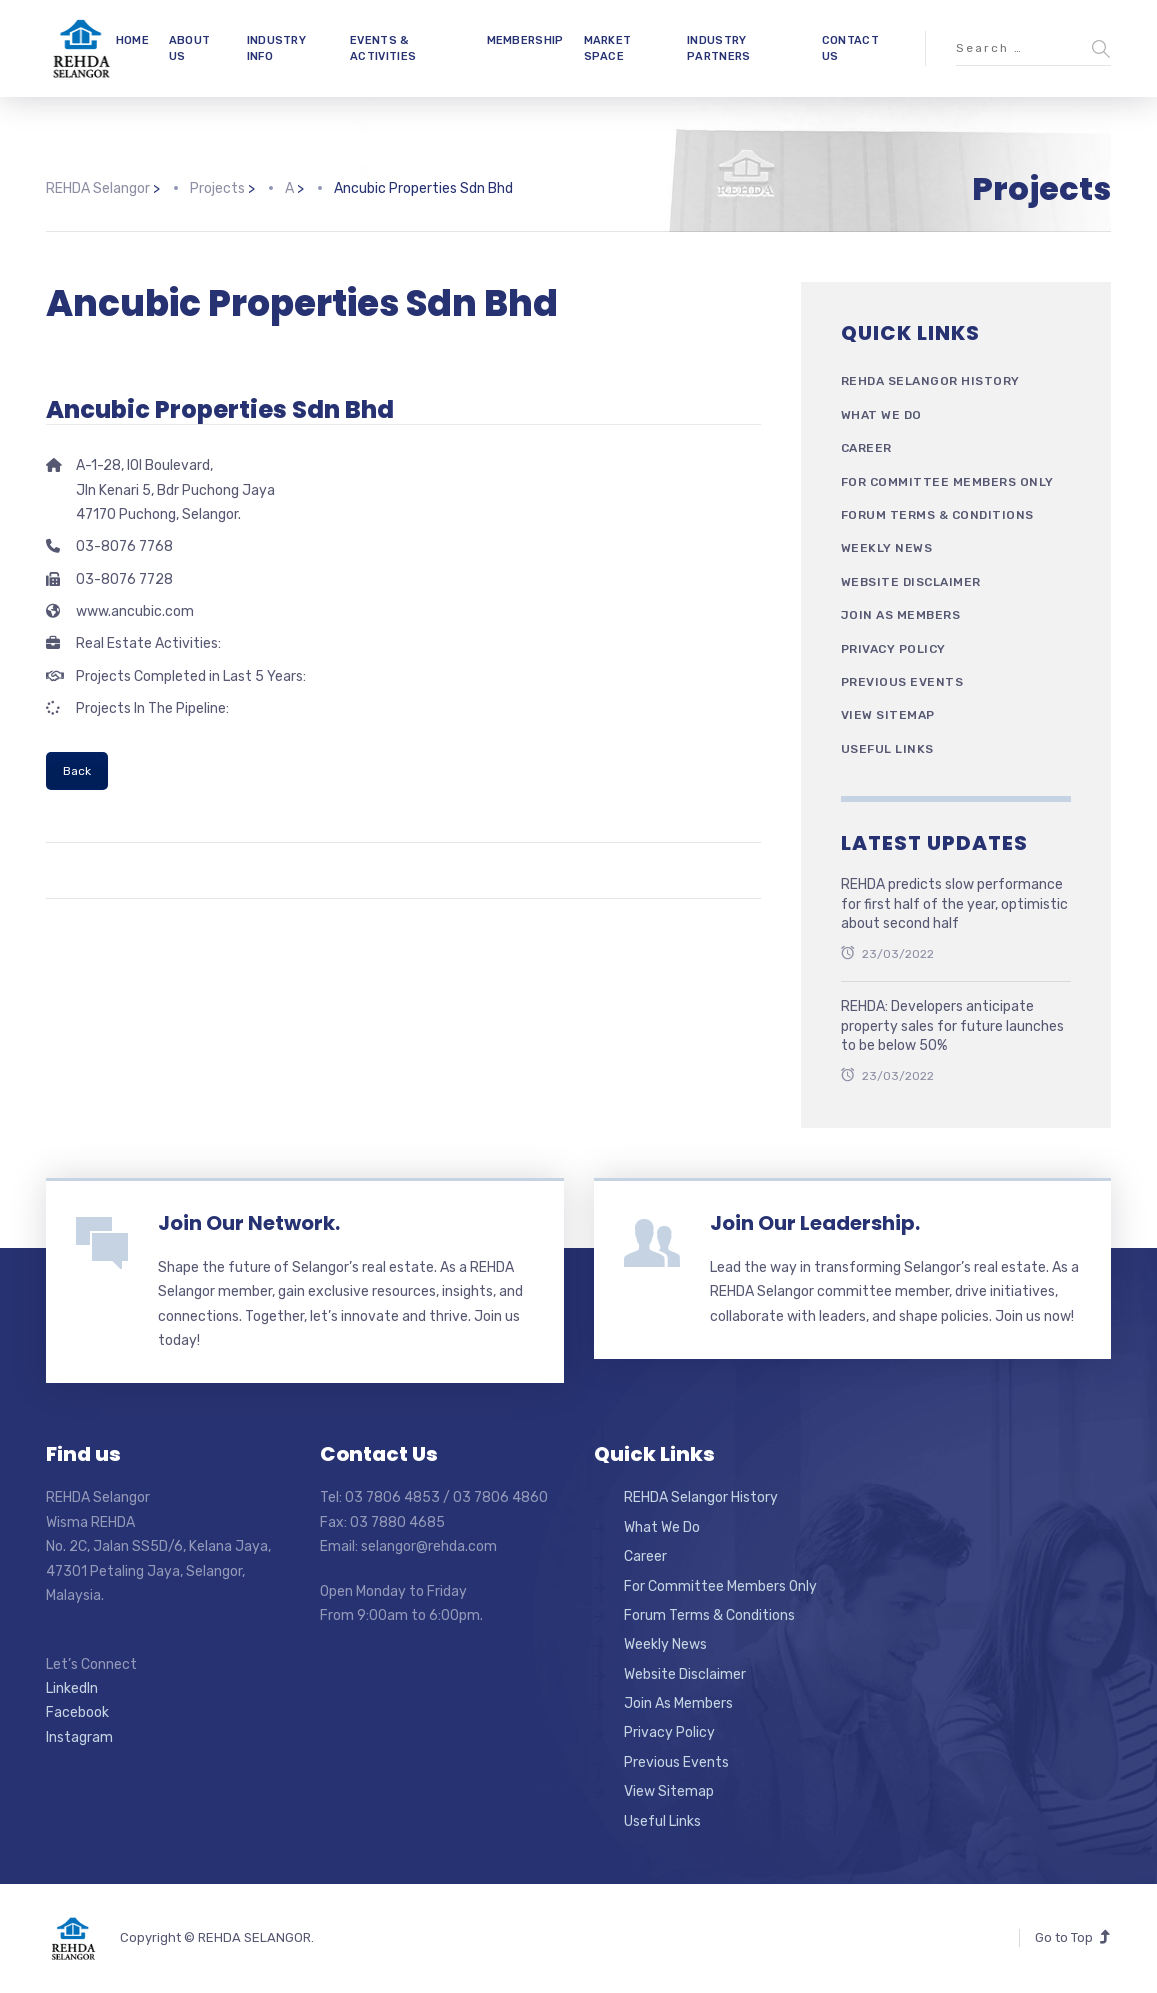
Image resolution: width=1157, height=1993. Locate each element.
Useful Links (887, 749)
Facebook (77, 1712)
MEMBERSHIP (525, 40)
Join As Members (901, 615)
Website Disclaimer (911, 582)
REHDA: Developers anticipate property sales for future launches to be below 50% (952, 1026)
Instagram (79, 1737)
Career (866, 448)
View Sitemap (888, 715)
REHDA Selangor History (930, 381)
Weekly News (887, 548)
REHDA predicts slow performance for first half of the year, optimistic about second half (954, 904)
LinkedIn (72, 1688)
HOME (132, 40)
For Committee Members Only (947, 482)
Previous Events (902, 682)
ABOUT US (190, 48)
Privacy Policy (893, 649)
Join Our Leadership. (815, 1223)
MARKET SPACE (608, 48)
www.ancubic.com (135, 611)
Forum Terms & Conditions (937, 515)
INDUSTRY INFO (276, 48)
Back (77, 771)
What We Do (881, 415)
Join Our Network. (249, 1223)
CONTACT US (850, 48)
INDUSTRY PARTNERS (718, 48)
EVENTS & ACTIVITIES (383, 48)
